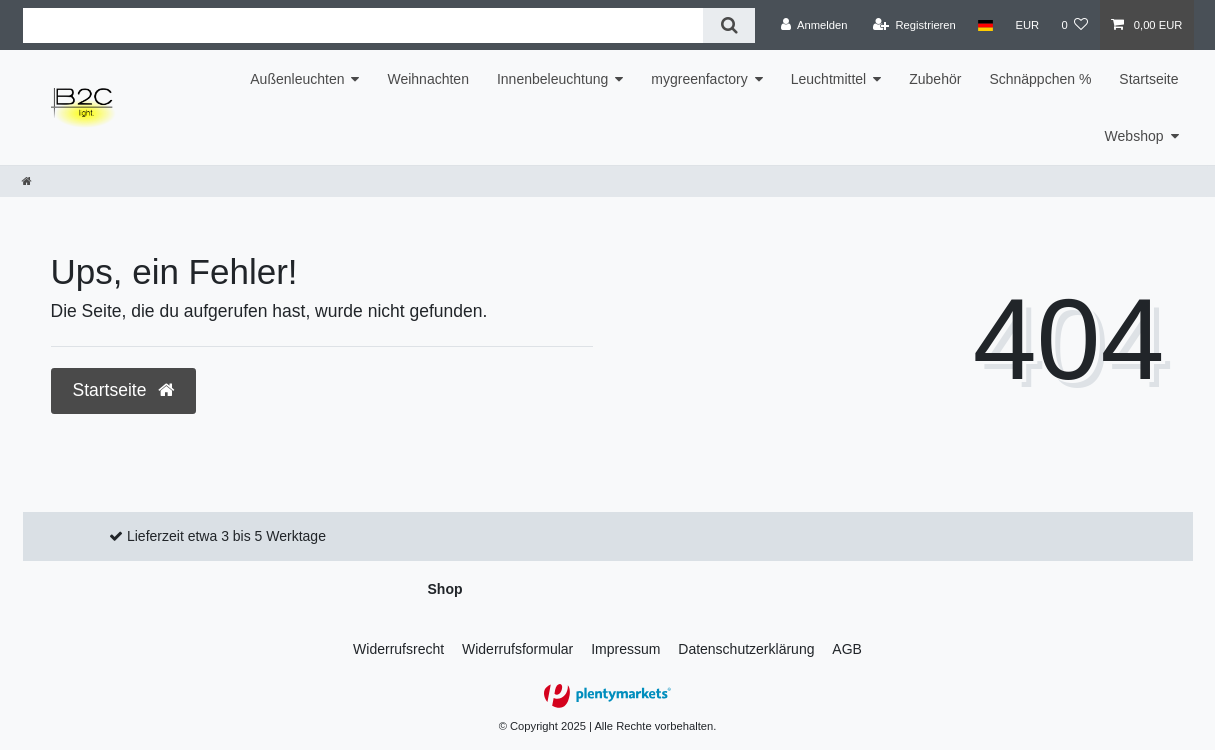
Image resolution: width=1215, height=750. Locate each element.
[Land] (985, 25)
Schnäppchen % (1040, 79)
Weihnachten (427, 79)
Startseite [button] (124, 390)
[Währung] (1027, 25)
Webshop (1134, 136)
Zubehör (935, 79)
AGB (847, 649)
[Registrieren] (914, 25)
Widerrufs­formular (517, 649)
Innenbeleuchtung (552, 79)
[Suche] (728, 25)
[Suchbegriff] (363, 25)
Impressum (625, 649)
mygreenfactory (699, 79)
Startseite (1148, 79)
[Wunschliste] (1074, 25)
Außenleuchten (297, 79)
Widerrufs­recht (398, 649)
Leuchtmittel (828, 79)
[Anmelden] (814, 25)
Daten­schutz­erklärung (746, 649)
